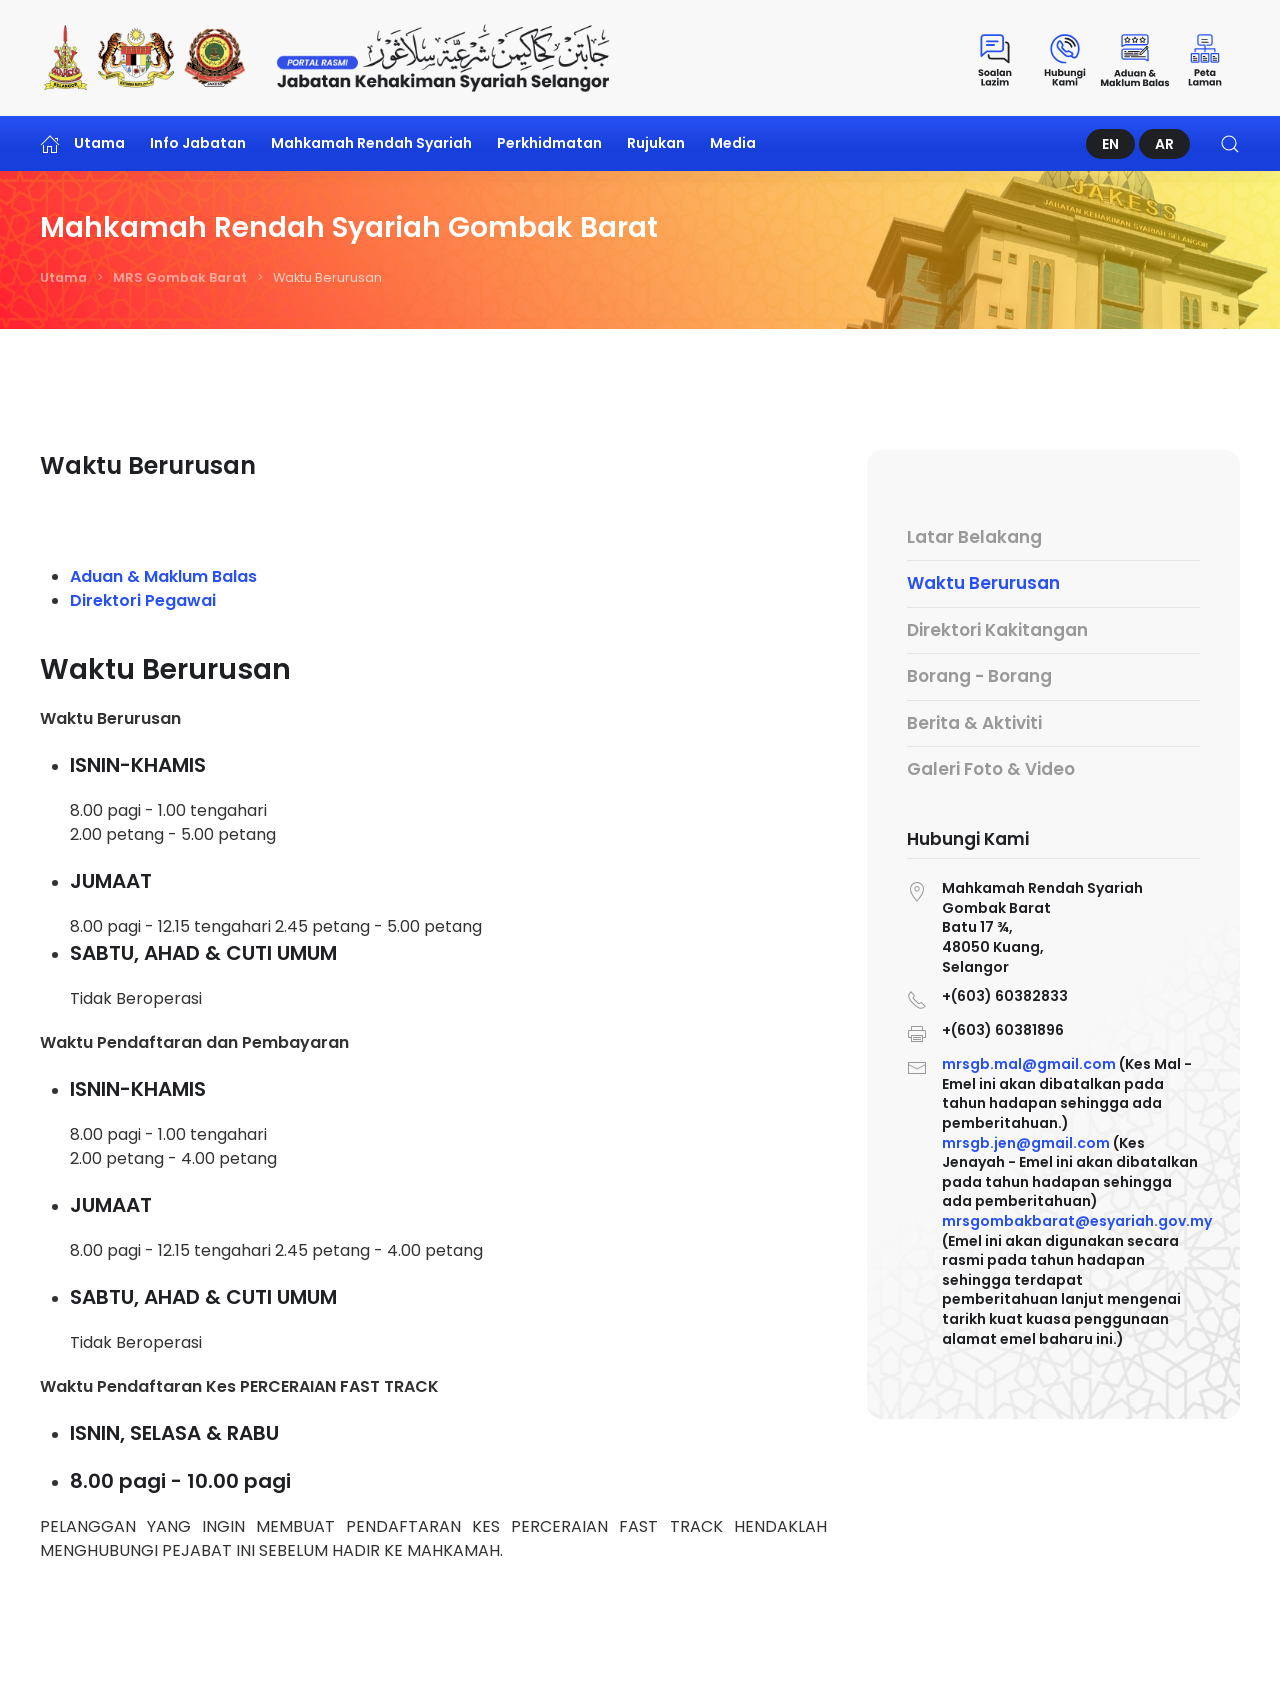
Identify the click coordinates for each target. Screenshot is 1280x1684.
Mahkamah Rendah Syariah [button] (371, 143)
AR (1164, 144)
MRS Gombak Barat (180, 277)
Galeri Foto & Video (991, 769)
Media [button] (733, 143)
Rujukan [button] (656, 143)
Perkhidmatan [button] (549, 143)
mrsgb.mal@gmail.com (1029, 1065)
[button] (1230, 143)
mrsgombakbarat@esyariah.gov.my (1076, 1219)
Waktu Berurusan (983, 583)
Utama (82, 143)
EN (1110, 144)
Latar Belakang (974, 537)
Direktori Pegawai (143, 600)
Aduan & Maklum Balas (163, 576)
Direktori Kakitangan (997, 630)
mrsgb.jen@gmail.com (1026, 1142)
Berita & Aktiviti (974, 723)
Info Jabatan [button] (198, 143)
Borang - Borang (979, 676)
